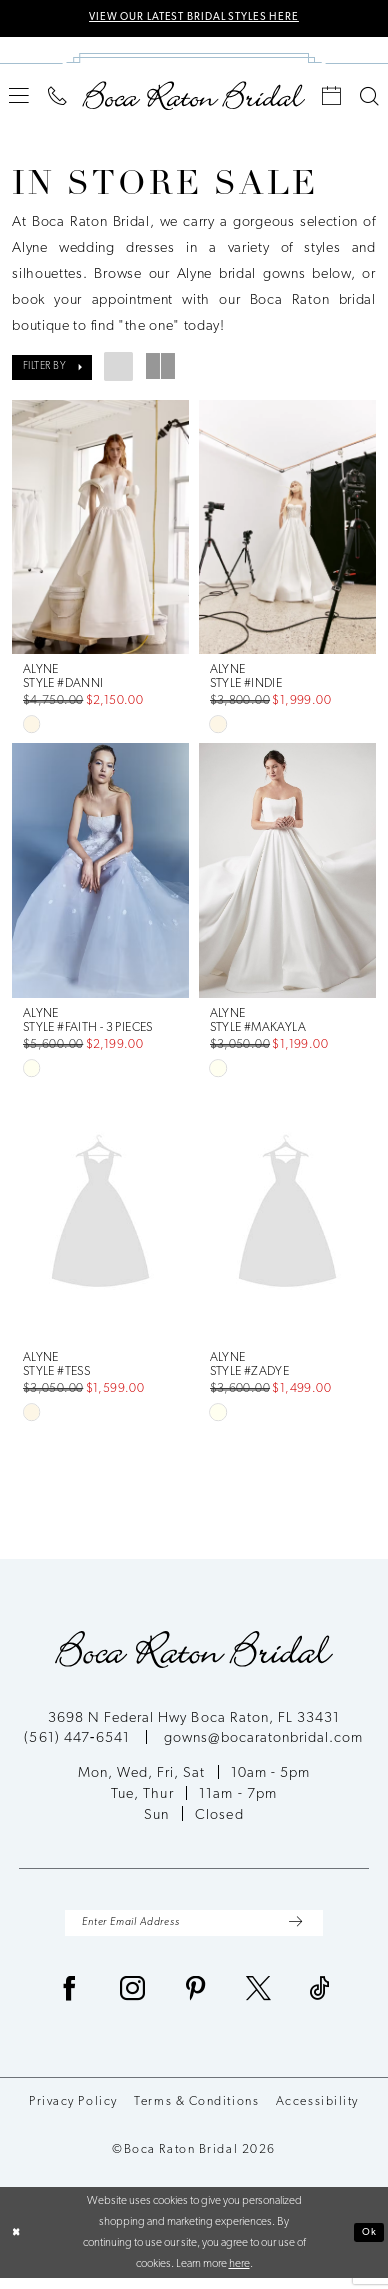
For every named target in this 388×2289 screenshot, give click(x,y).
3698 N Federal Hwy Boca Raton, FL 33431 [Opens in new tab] (194, 1724)
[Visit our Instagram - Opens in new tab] (133, 2002)
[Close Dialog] (18, 2243)
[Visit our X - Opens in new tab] (259, 2002)
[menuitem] (19, 99)
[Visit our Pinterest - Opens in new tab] (196, 2002)
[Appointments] (332, 98)
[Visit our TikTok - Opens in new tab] (320, 2002)
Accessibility (317, 2113)
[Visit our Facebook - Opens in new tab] (70, 2002)
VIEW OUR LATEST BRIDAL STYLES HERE (193, 19)
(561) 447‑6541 (78, 1744)
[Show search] (369, 98)
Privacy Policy (73, 2113)
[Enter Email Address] (194, 1931)
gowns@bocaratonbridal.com (264, 1744)
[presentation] (100, 529)
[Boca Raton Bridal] (193, 98)
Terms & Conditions (196, 2113)
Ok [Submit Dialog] (367, 2242)
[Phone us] (58, 98)
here (239, 2274)
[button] (19, 99)
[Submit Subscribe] (293, 1931)
